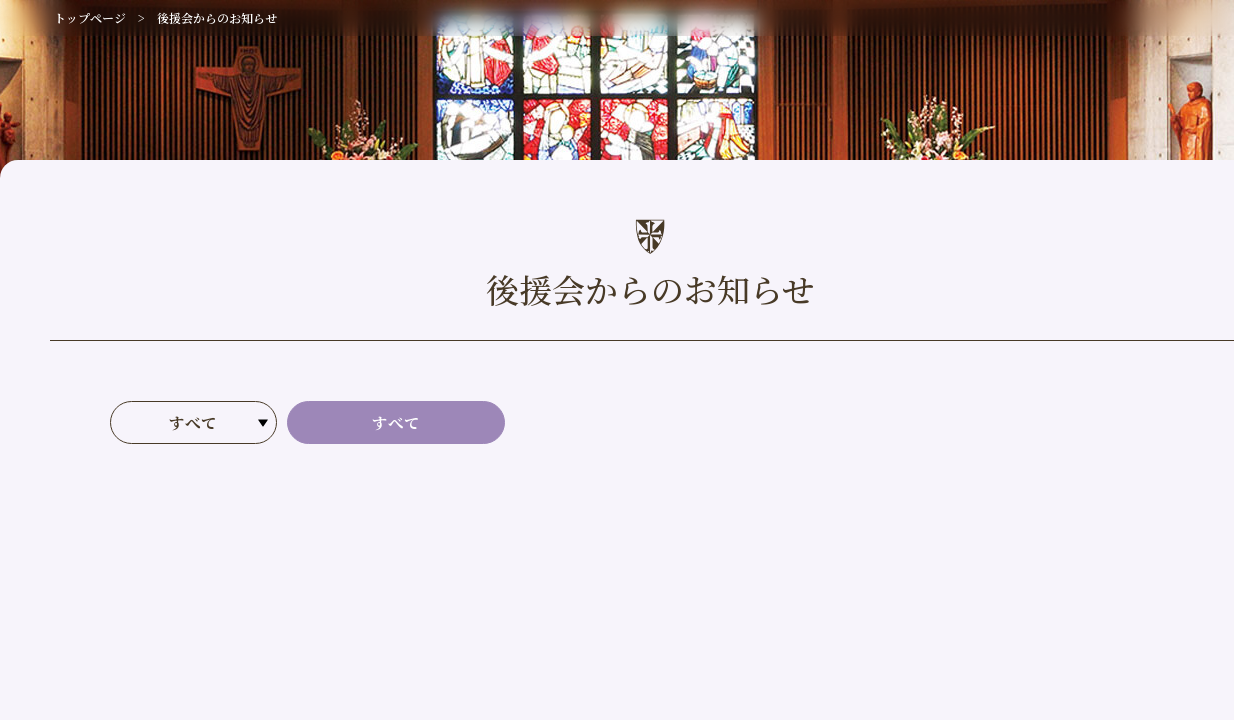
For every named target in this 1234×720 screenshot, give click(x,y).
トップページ (90, 17)
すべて (396, 422)
